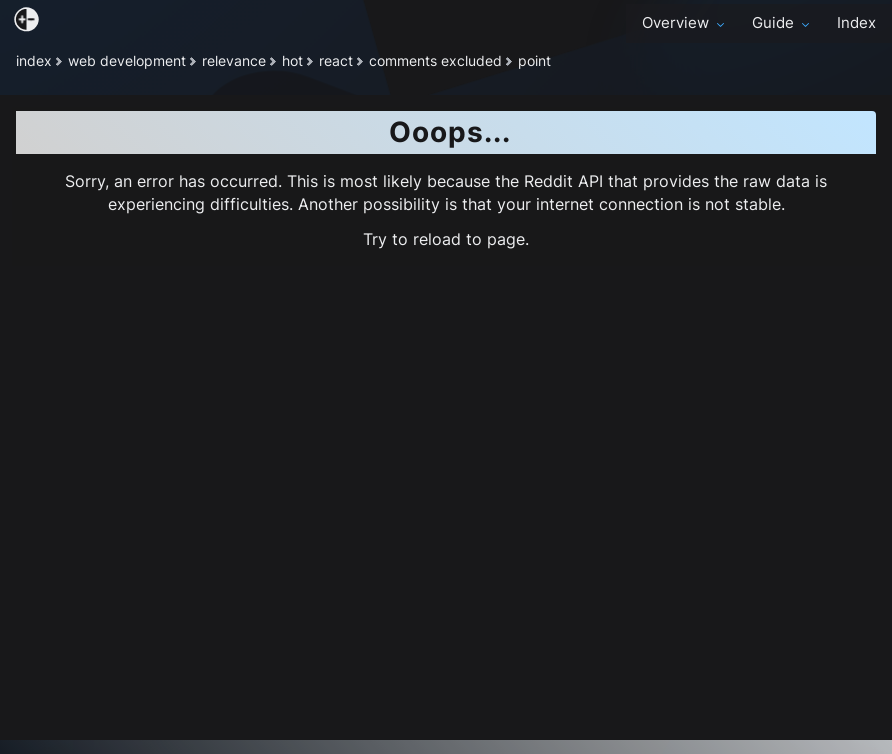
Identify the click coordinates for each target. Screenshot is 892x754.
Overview (685, 23)
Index (856, 23)
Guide (782, 23)
